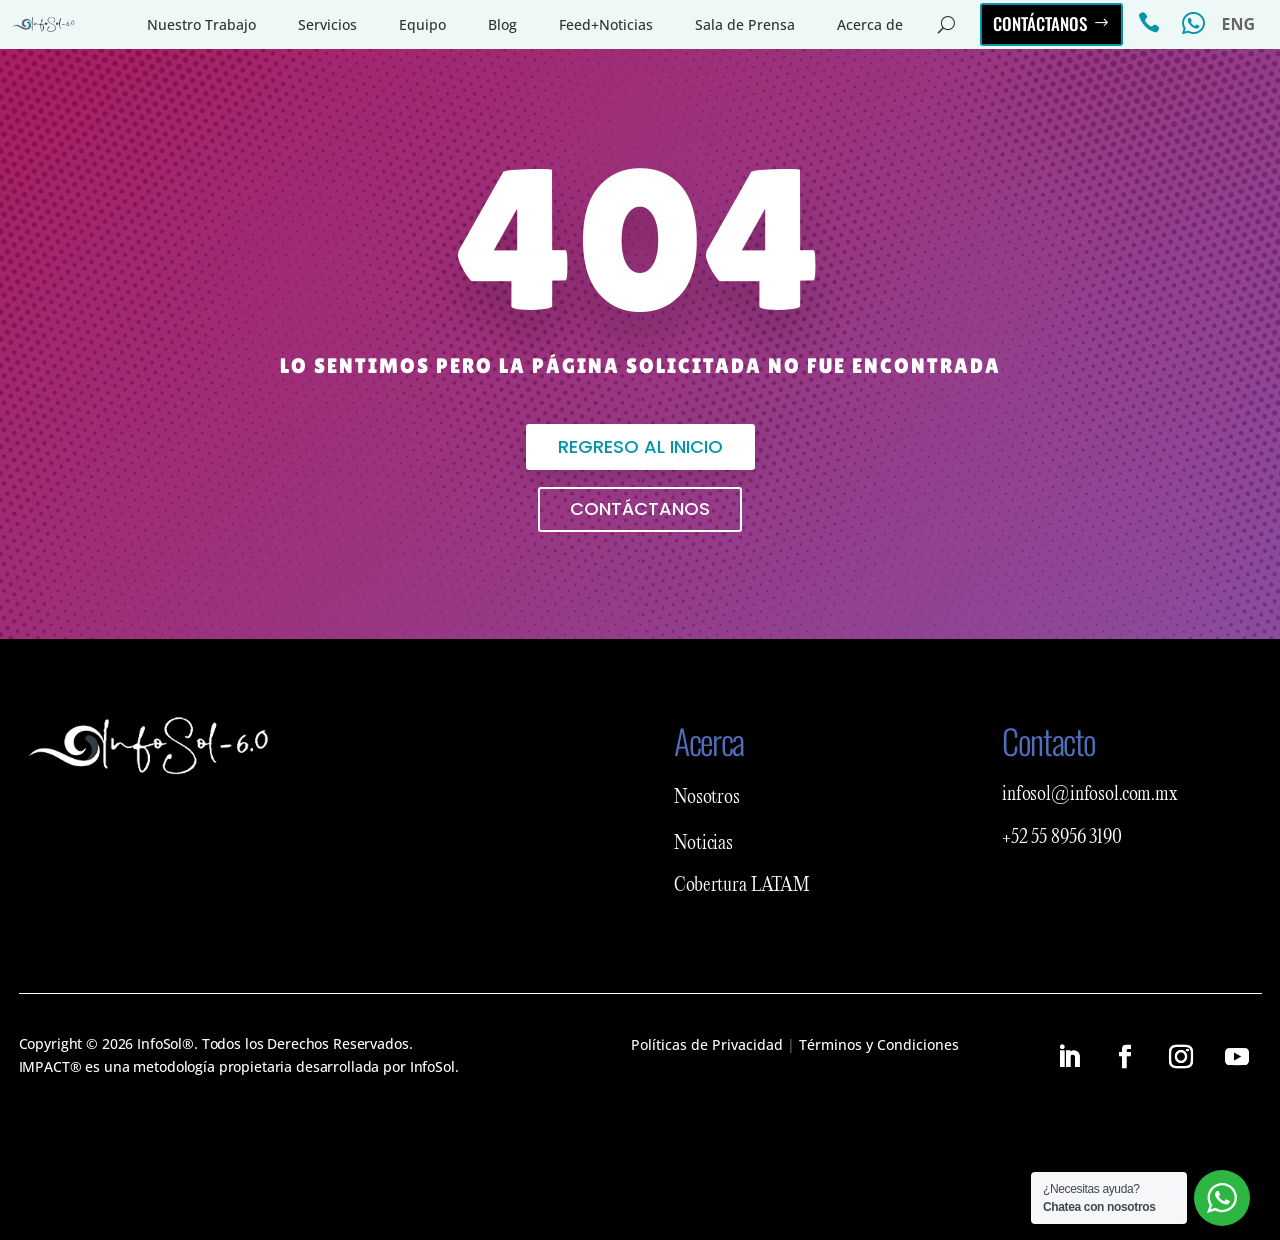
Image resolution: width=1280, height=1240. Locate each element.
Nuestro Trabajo (201, 24)
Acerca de (870, 24)
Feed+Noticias (606, 24)
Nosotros (707, 798)
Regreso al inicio (640, 446)
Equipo (422, 24)
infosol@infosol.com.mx (1090, 795)
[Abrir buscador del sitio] (946, 25)
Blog (502, 24)
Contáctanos (1040, 23)
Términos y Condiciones (879, 1044)
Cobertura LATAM (742, 886)
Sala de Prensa (745, 24)
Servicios (327, 24)
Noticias (703, 844)
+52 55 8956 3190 (1062, 838)
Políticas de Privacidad (707, 1044)
